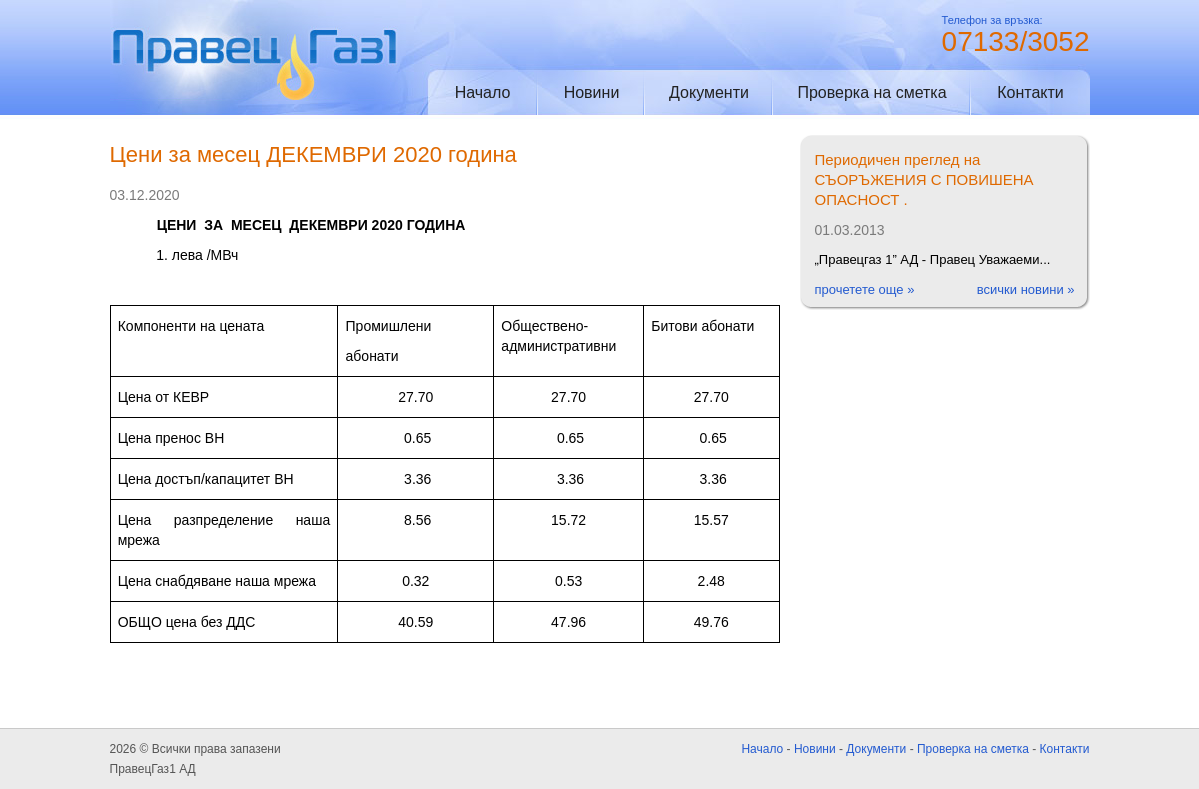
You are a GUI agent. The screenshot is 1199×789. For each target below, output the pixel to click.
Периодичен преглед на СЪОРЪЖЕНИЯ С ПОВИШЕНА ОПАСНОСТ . (924, 179)
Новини (592, 92)
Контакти (1030, 92)
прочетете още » (865, 289)
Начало (483, 92)
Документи (709, 92)
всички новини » (1026, 289)
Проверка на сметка (871, 92)
